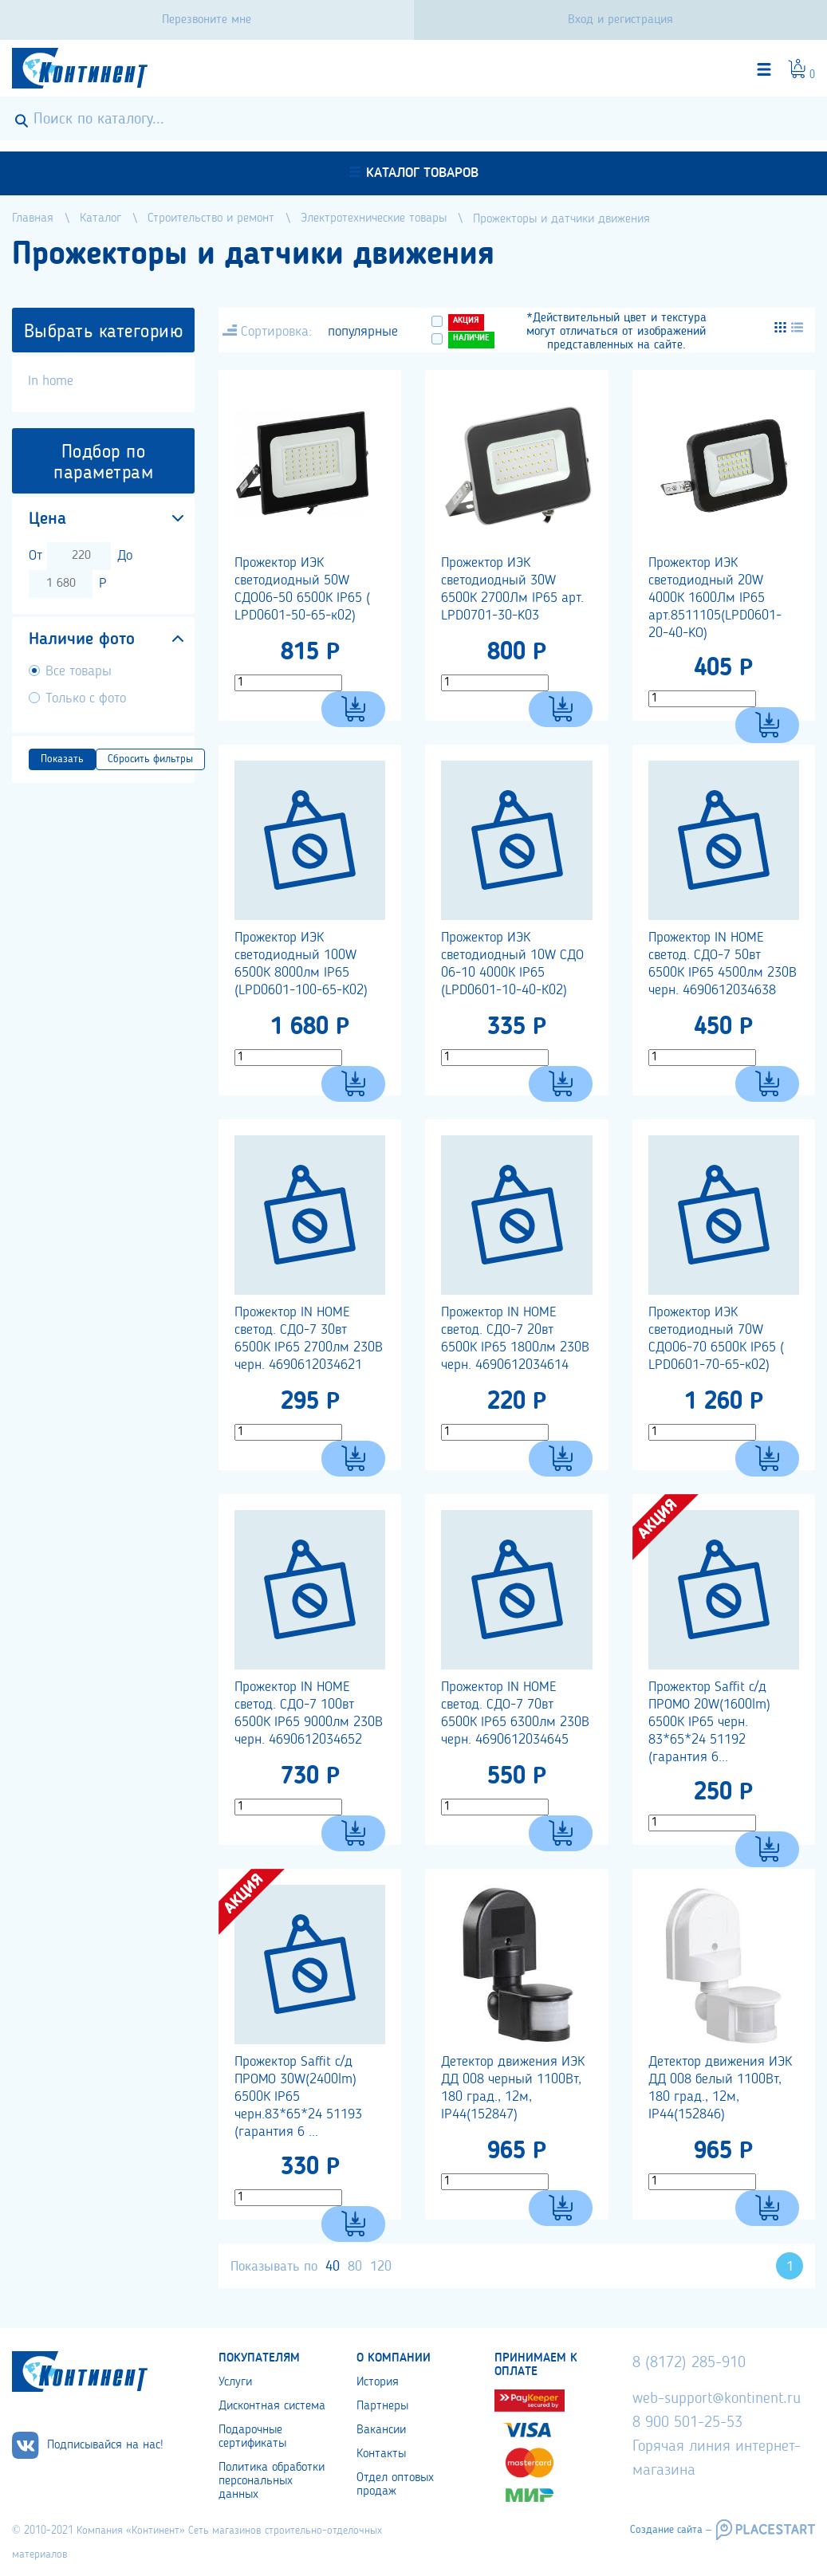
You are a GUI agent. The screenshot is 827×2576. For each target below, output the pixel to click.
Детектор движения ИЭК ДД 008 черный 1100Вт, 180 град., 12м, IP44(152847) (513, 2088)
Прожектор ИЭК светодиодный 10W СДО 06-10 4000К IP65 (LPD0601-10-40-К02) (512, 963)
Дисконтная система (272, 2406)
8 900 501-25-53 (687, 2423)
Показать (62, 759)
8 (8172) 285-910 (689, 2363)
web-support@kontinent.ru (716, 2399)
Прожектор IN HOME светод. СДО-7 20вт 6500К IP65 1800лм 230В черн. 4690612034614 (515, 1338)
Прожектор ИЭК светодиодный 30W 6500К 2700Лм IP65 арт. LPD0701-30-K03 (512, 589)
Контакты (381, 2454)
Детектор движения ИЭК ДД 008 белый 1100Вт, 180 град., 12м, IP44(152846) (720, 2088)
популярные (363, 331)
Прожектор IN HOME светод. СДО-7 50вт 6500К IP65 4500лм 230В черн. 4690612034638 (722, 963)
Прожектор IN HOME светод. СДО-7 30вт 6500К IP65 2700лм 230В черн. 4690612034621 (308, 1338)
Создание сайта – (670, 2529)
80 (355, 2266)
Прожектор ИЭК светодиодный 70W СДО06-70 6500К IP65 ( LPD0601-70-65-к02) (716, 1338)
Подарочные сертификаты (252, 2437)
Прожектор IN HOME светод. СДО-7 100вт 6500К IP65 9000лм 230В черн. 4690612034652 (308, 1713)
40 (332, 2266)
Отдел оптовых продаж (395, 2485)
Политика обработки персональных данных (272, 2481)
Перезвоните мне (206, 20)
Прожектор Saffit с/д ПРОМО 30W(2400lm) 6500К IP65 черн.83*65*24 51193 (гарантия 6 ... (298, 2097)
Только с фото (85, 698)
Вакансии (381, 2430)
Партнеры (382, 2406)
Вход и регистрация (620, 20)
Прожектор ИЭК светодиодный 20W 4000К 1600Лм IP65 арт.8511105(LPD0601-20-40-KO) (715, 598)
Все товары (78, 671)
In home (50, 381)
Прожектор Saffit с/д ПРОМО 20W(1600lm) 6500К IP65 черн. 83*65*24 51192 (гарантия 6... (709, 1722)
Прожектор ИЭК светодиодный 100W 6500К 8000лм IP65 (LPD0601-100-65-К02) (301, 963)
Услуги (235, 2382)
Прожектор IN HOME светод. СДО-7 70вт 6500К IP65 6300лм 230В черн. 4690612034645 (515, 1713)
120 (381, 2266)
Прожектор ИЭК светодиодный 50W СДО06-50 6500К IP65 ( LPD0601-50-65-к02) (302, 589)
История (377, 2382)
